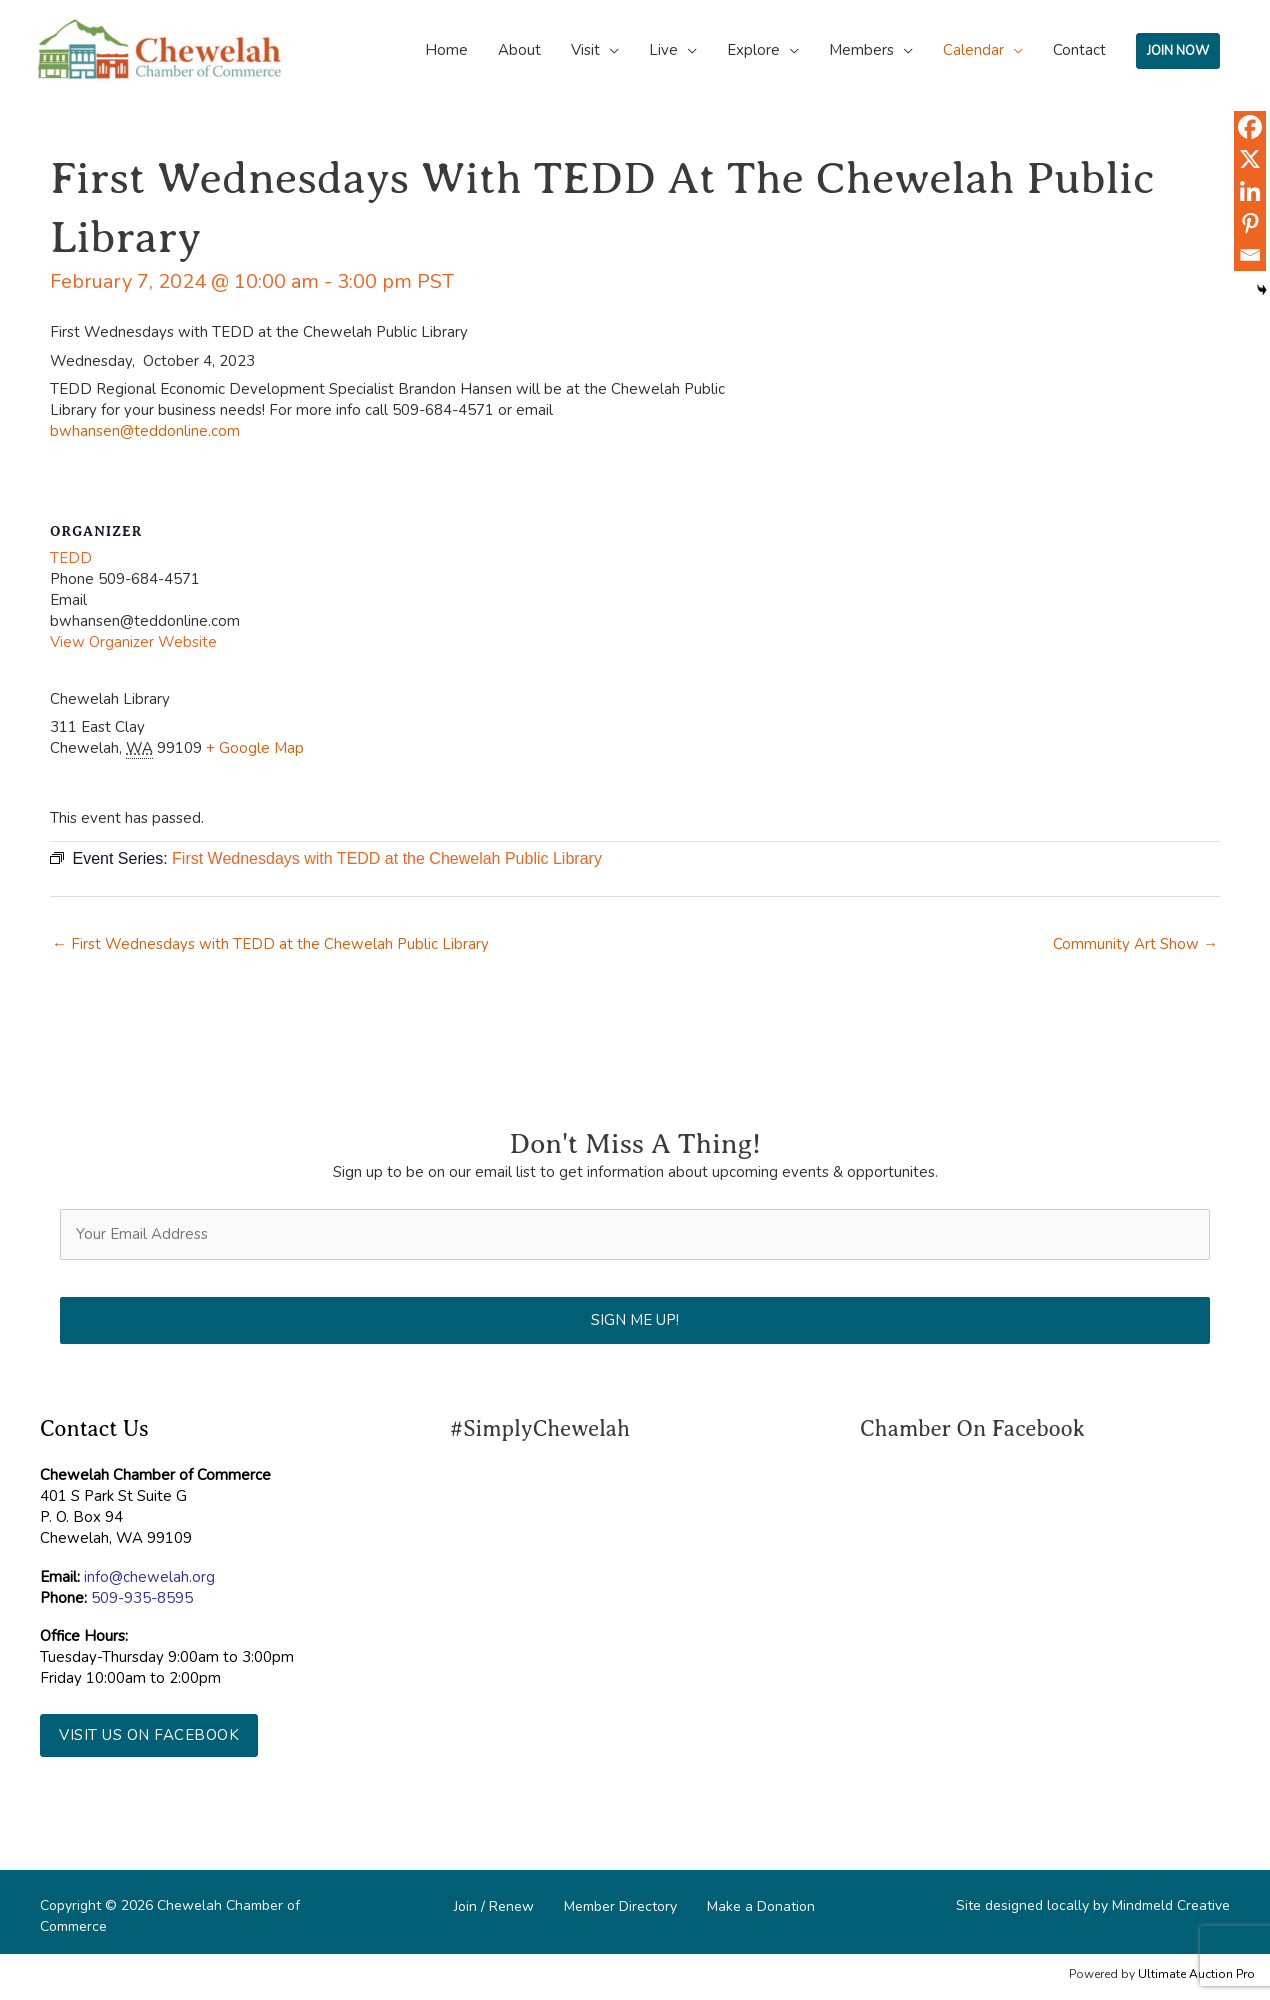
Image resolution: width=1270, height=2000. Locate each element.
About (519, 50)
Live (663, 50)
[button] (149, 1735)
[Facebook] (1250, 127)
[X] (1250, 159)
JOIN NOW (1178, 51)
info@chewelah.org (149, 1577)
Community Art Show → (1135, 944)
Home (446, 50)
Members (861, 50)
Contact (1079, 50)
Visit (585, 50)
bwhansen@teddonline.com (145, 431)
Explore (753, 50)
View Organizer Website (133, 642)
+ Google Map (255, 748)
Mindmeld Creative (1171, 1905)
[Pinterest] (1250, 223)
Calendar (973, 50)
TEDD (71, 558)
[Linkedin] (1250, 191)
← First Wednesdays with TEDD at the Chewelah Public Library (270, 944)
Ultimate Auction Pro (1196, 1974)
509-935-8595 (142, 1598)
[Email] (1250, 255)
